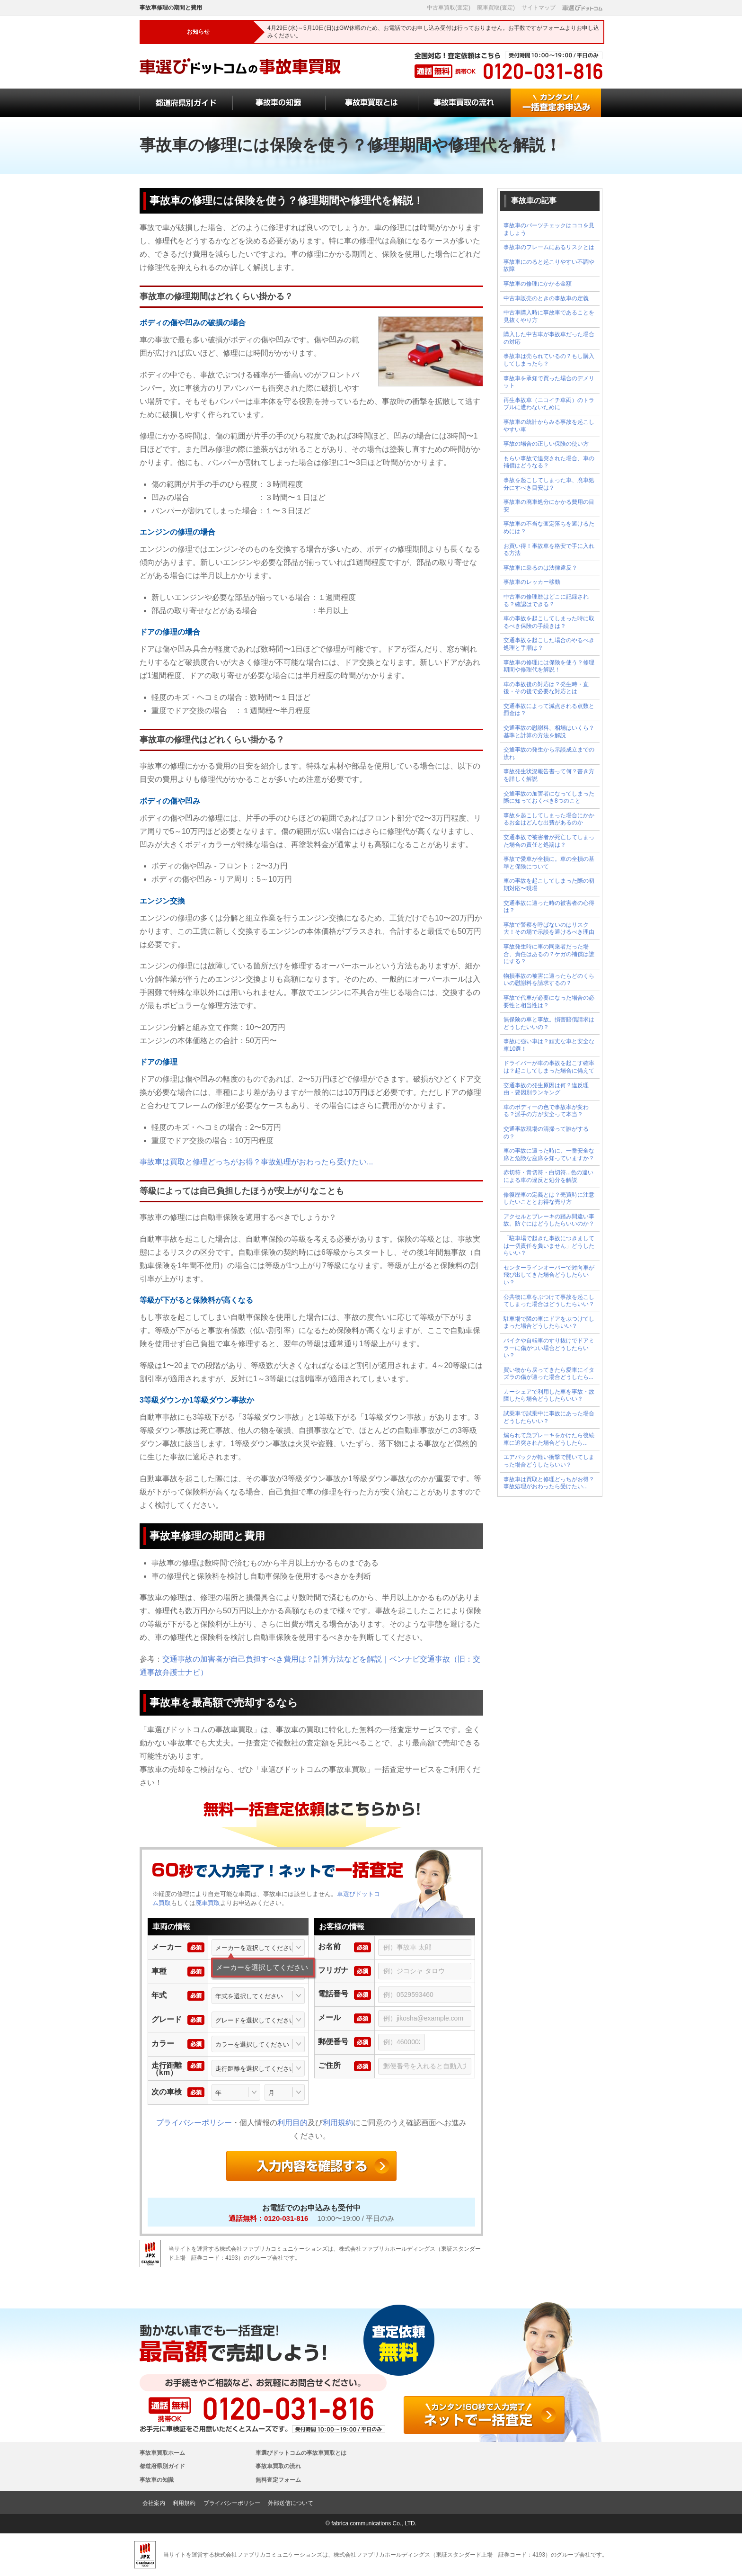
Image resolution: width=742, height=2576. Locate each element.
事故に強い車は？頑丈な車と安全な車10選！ (549, 1045)
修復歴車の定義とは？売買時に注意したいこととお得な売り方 (549, 1198)
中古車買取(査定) (448, 7)
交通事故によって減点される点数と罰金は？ (549, 710)
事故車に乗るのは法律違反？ (540, 567)
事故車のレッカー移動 (532, 582)
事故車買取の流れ (278, 2466)
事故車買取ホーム (162, 2453)
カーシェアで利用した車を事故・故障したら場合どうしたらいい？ (549, 1395)
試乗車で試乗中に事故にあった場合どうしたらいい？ (549, 1417)
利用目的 (292, 2123)
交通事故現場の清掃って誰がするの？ (546, 1133)
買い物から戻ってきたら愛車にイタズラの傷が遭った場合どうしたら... (549, 1374)
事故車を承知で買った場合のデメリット (549, 382)
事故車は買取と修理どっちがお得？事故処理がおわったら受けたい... (256, 1162)
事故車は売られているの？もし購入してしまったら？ (549, 360)
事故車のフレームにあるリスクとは (549, 247)
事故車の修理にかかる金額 (538, 283)
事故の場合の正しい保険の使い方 (546, 443)
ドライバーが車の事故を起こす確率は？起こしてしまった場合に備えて (549, 1067)
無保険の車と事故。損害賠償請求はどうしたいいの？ (549, 1023)
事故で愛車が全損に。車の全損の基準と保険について (549, 863)
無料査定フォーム (278, 2480)
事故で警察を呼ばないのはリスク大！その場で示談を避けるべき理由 (549, 928)
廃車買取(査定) (496, 7)
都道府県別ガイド (162, 2466)
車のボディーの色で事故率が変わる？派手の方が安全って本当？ (546, 1111)
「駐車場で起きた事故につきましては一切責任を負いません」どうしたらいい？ (549, 1245)
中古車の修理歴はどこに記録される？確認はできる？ (546, 600)
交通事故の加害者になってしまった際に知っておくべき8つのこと (549, 797)
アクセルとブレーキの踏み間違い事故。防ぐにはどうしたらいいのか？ (549, 1220)
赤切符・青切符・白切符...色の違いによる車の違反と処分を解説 (548, 1176)
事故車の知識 (157, 2480)
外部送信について (290, 2503)
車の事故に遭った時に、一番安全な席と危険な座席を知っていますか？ (549, 1154)
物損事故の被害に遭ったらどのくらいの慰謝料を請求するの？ (549, 980)
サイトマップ (538, 7)
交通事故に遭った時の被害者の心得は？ (549, 907)
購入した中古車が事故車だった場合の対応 (549, 338)
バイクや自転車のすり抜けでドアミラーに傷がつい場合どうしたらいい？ (549, 1348)
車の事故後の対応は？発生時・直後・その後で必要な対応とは (546, 688)
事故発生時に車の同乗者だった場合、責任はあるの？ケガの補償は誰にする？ (549, 954)
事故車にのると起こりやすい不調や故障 (549, 266)
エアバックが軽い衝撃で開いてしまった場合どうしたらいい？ (549, 1461)
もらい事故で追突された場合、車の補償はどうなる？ (549, 462)
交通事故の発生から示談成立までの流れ (549, 753)
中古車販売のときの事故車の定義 (546, 298)
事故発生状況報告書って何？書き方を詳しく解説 (549, 775)
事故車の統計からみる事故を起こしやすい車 (549, 426)
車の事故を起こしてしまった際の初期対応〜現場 (549, 884)
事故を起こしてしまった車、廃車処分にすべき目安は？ (549, 484)
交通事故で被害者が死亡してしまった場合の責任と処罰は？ (549, 841)
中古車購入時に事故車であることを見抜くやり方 (549, 316)
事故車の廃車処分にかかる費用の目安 (549, 506)
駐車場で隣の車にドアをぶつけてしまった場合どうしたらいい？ (549, 1322)
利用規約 (338, 2123)
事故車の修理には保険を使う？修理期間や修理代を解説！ (549, 666)
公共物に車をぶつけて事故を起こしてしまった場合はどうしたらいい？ (549, 1301)
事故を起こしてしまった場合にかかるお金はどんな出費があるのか (549, 819)
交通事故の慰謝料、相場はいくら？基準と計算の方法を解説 (549, 731)
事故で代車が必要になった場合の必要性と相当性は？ (549, 1001)
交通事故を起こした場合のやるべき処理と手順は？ (549, 644)
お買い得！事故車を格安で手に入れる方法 (549, 550)
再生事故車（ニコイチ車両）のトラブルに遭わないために (549, 404)
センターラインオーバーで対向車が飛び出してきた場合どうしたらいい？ (549, 1275)
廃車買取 (207, 1902)
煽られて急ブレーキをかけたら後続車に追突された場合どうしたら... (549, 1439)
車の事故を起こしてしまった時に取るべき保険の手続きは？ (549, 622)
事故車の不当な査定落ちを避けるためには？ (549, 527)
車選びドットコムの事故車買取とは (301, 2453)
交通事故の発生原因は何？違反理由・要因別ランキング (546, 1089)
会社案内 (153, 2503)
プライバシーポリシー (194, 2123)
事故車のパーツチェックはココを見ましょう (549, 229)
